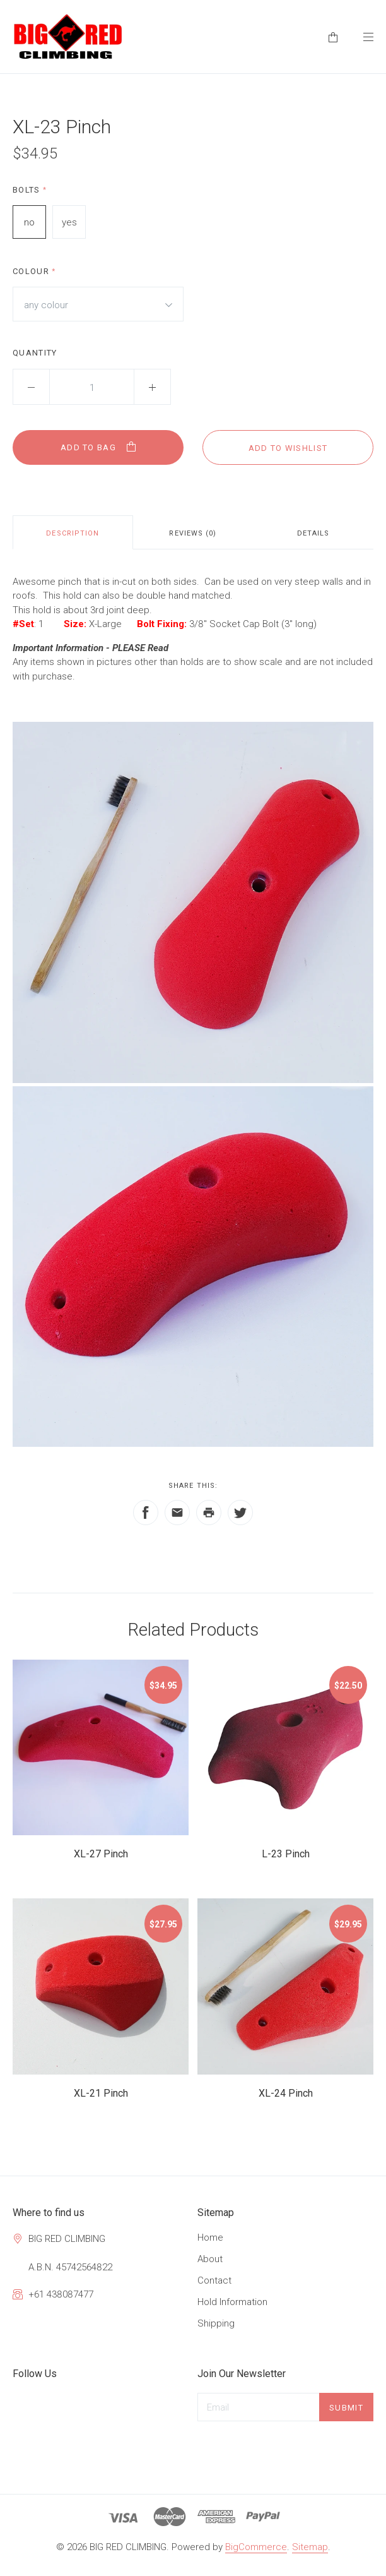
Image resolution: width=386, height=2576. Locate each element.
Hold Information (232, 2302)
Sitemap (310, 2547)
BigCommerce (256, 2547)
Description (72, 533)
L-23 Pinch (286, 1854)
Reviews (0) (192, 533)
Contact (214, 2280)
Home (210, 2237)
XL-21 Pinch (101, 2093)
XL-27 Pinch (101, 1854)
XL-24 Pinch (286, 2093)
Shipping (216, 2323)
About (210, 2259)
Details (313, 533)
